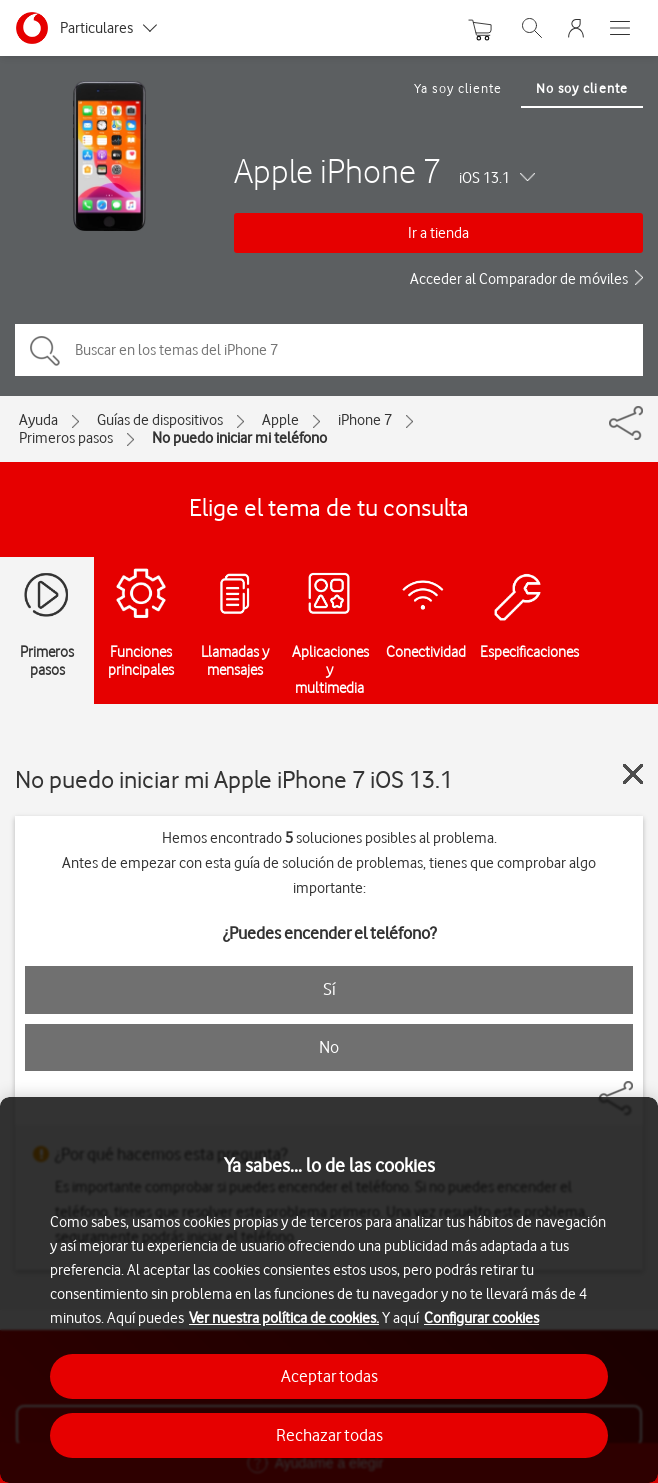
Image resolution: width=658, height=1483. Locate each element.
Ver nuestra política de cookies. (284, 1318)
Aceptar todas (329, 1376)
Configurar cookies (481, 1318)
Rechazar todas (329, 1435)
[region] (329, 1290)
